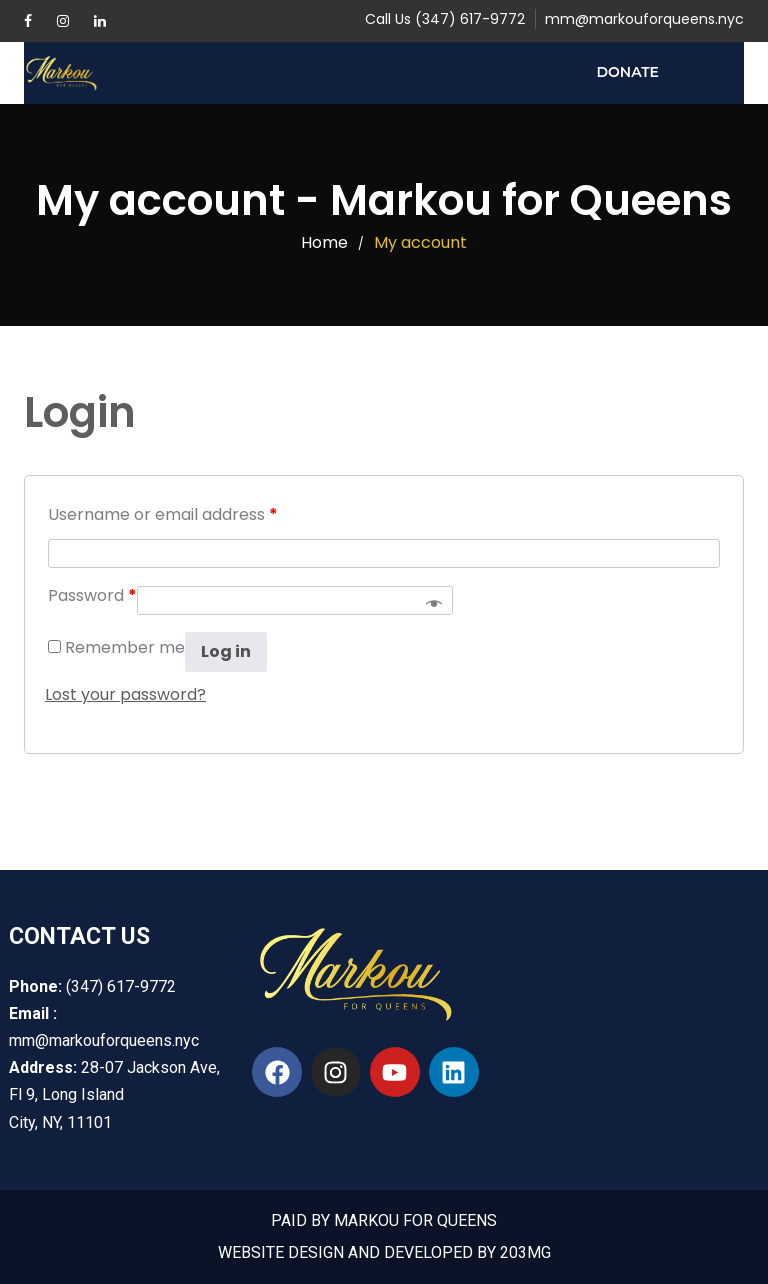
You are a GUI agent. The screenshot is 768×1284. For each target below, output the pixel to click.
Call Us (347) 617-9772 (445, 19)
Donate (628, 72)
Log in (226, 651)
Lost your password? (125, 694)
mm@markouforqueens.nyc (644, 19)
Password (92, 595)
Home (324, 242)
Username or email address (163, 514)
